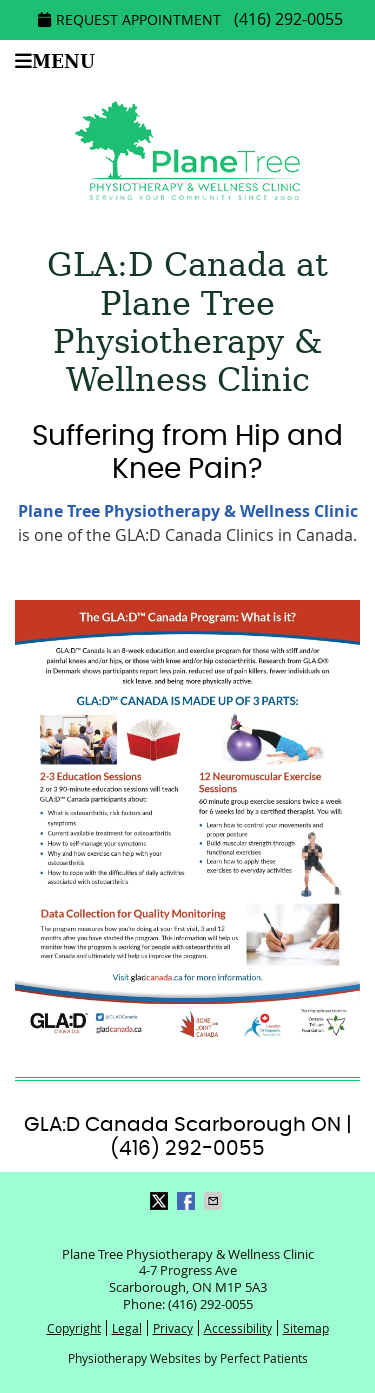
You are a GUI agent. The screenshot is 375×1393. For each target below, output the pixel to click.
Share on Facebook (188, 1201)
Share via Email (215, 1201)
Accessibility (238, 1328)
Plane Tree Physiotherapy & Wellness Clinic (188, 511)
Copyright (74, 1328)
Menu (55, 61)
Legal (127, 1328)
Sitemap (306, 1328)
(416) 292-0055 (288, 19)
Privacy (173, 1328)
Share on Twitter (161, 1201)
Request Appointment (129, 19)
